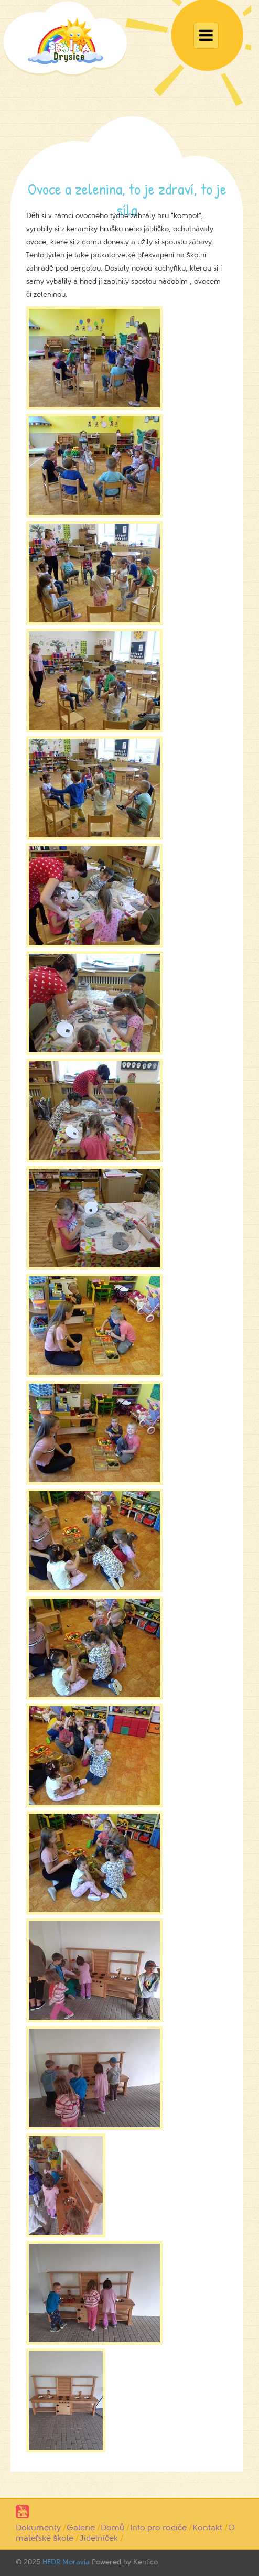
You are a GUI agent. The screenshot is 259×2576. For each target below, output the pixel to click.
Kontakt (207, 2527)
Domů (112, 2527)
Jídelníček (98, 2538)
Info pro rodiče (158, 2527)
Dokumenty (38, 2527)
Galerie (81, 2527)
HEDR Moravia (66, 2562)
